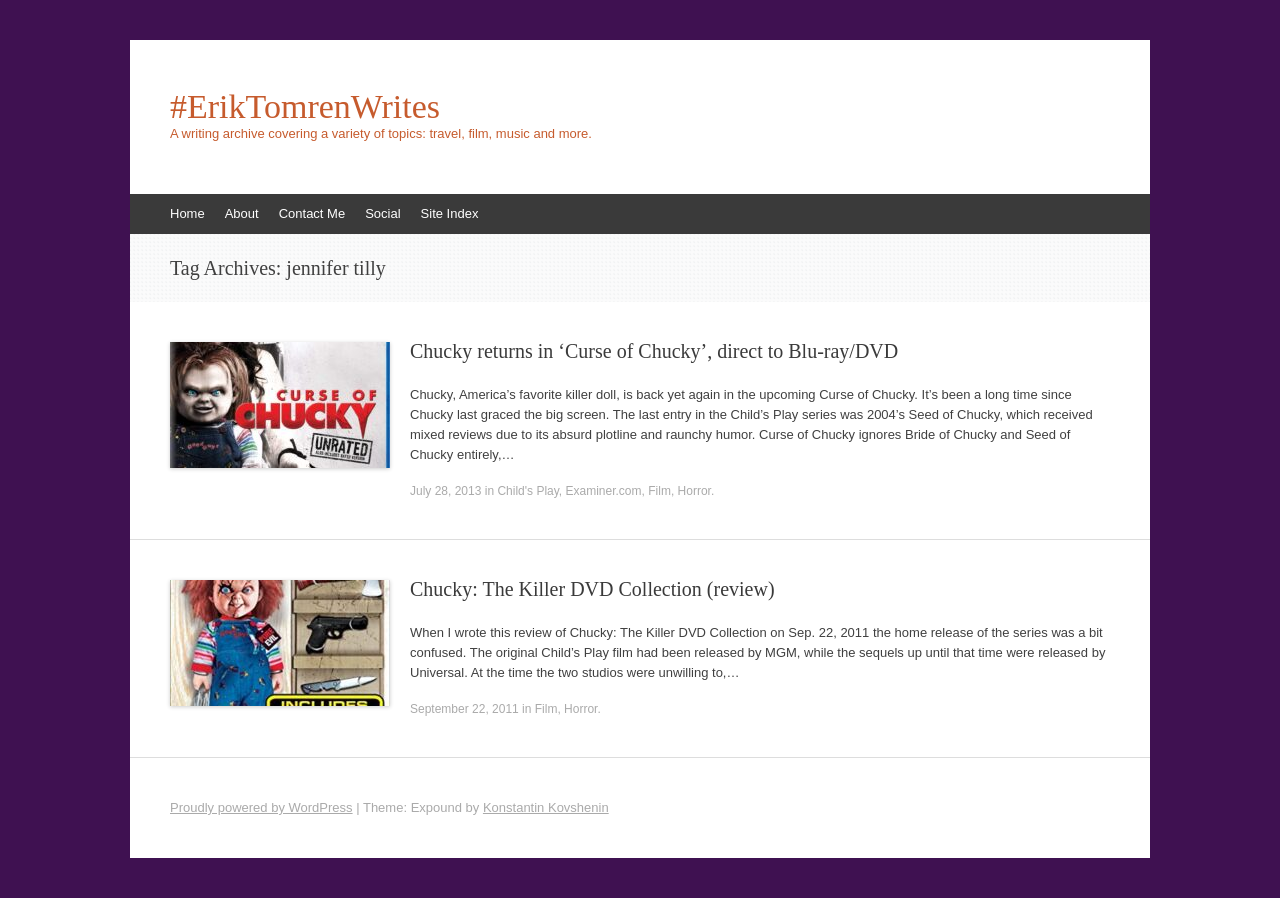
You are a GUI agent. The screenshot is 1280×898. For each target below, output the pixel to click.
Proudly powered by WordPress (261, 807)
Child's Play (527, 491)
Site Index (450, 213)
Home (187, 213)
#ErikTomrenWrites (305, 107)
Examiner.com (604, 491)
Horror (694, 491)
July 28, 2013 (445, 491)
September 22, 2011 (464, 709)
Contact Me (312, 213)
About (242, 213)
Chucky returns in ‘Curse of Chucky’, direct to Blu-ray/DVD (654, 351)
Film (659, 491)
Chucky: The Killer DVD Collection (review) (592, 589)
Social (382, 213)
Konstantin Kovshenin (546, 807)
